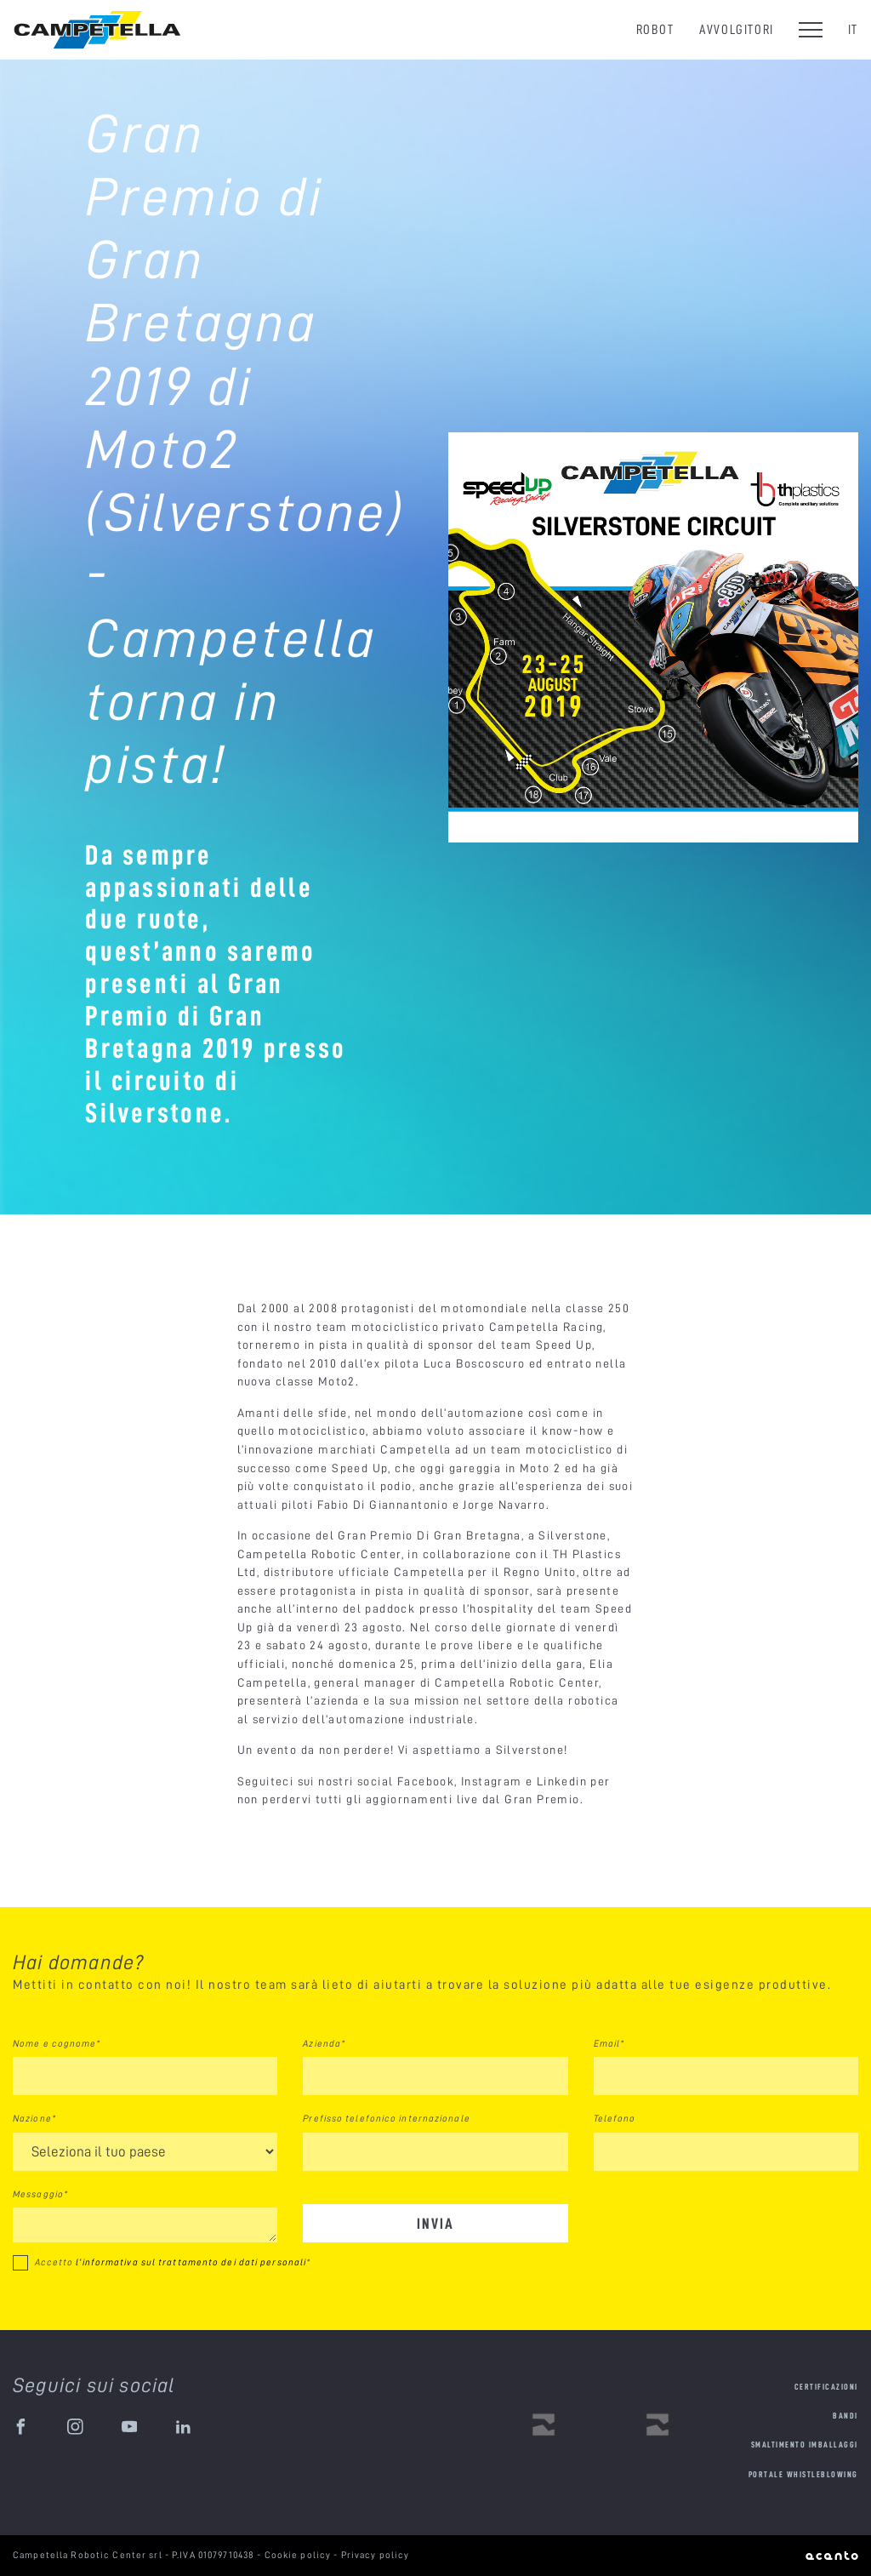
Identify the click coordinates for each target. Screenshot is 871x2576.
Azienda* (324, 2043)
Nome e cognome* (57, 2043)
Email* (609, 2043)
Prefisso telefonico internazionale (386, 2118)
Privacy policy (375, 2555)
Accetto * (173, 2262)
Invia (435, 2223)
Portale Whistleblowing (803, 2474)
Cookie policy (299, 2555)
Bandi (845, 2415)
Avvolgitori (736, 29)
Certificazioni (826, 2386)
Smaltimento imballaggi (804, 2444)
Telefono (615, 2118)
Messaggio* (40, 2194)
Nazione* (34, 2118)
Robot (655, 29)
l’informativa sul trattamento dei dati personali (191, 2262)
